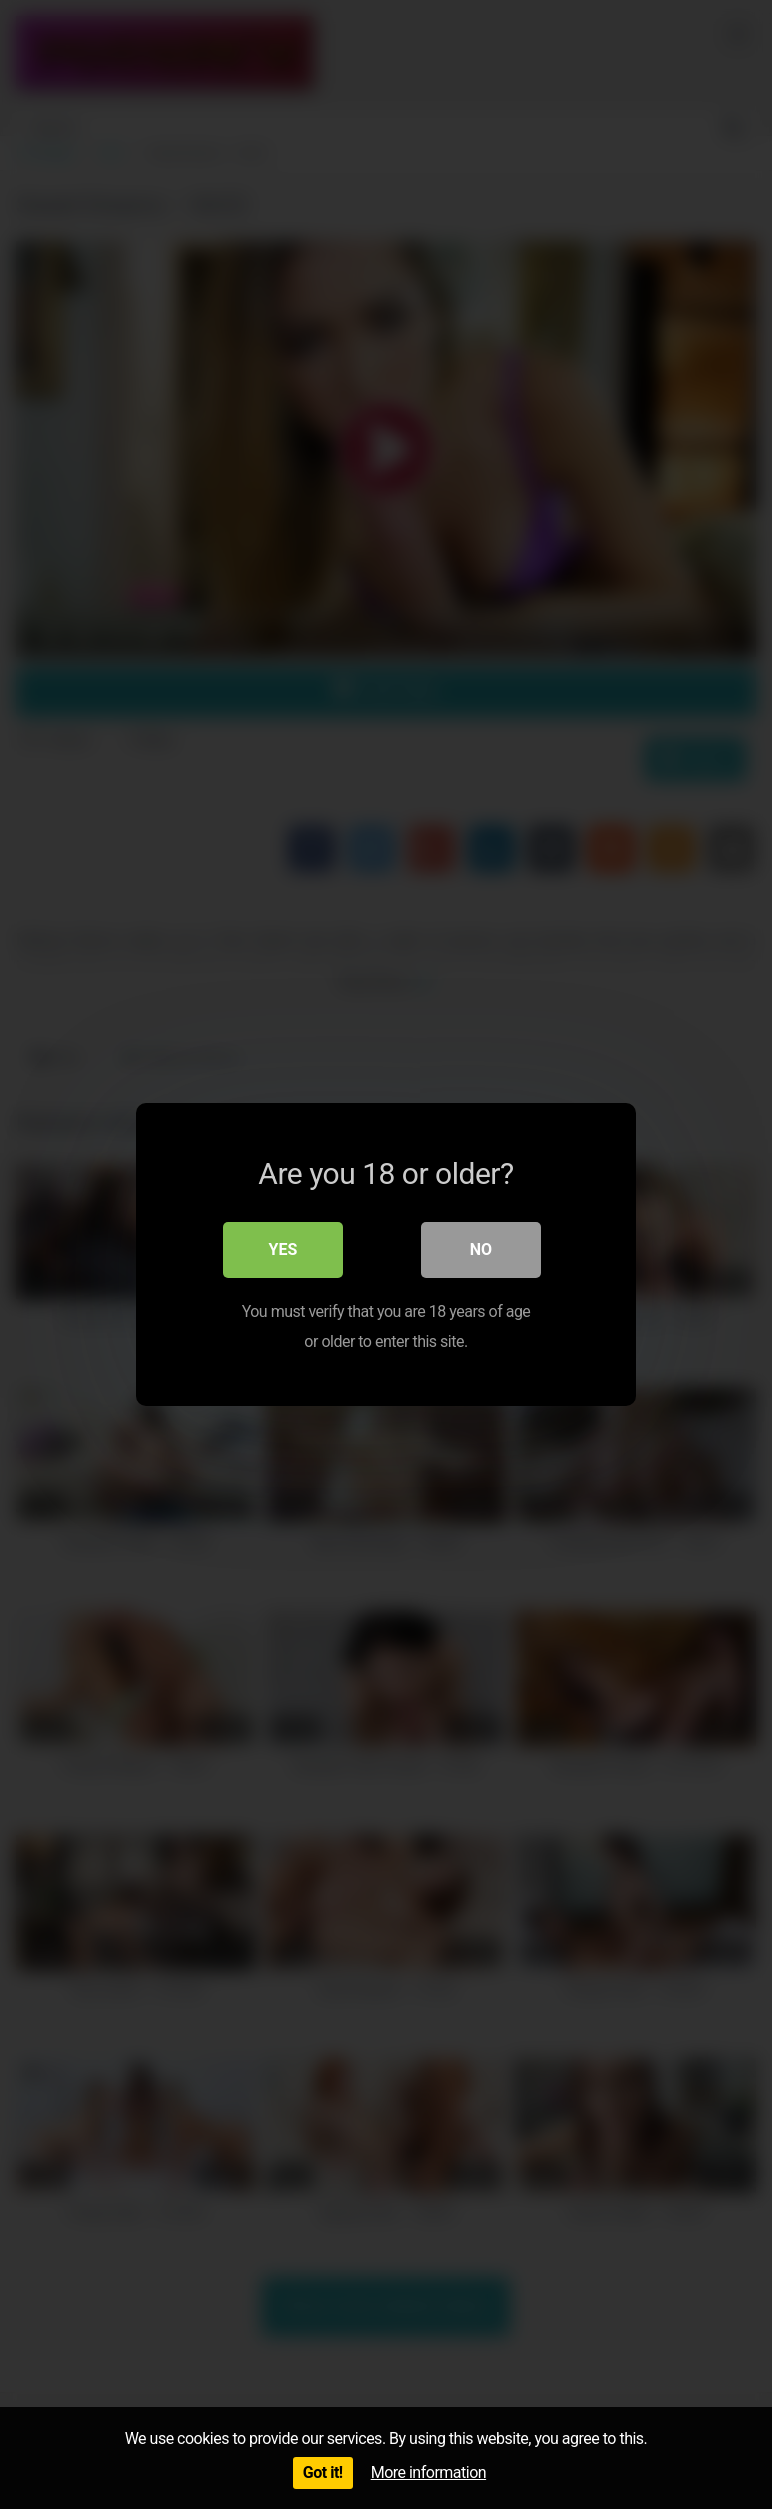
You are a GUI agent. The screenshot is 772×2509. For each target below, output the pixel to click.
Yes (283, 1249)
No (481, 1249)
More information (428, 2472)
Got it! (323, 2472)
